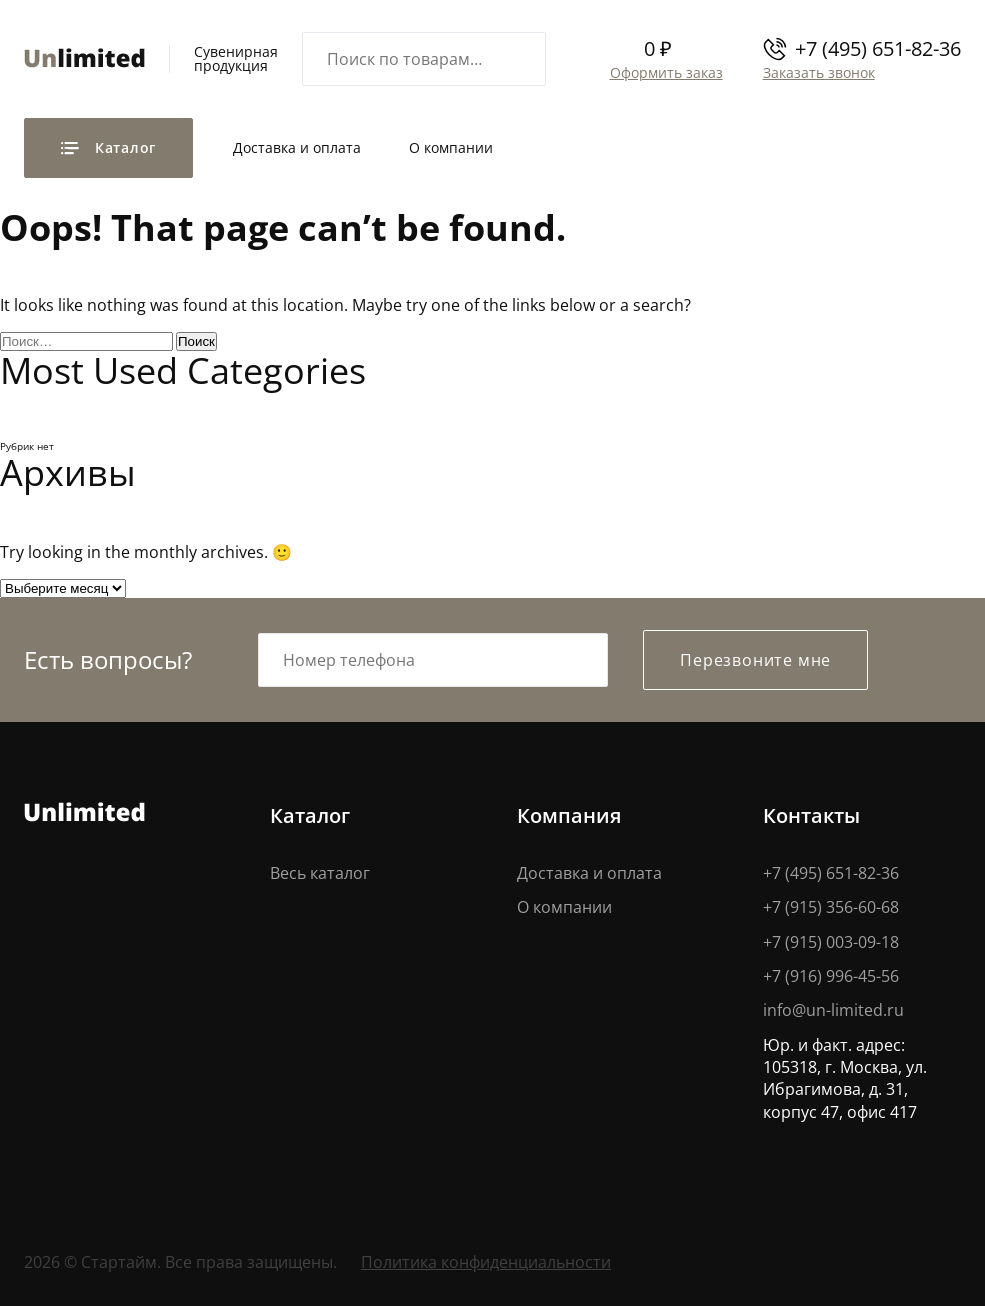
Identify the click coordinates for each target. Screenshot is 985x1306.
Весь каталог (320, 873)
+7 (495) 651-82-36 (878, 48)
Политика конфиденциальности (486, 1262)
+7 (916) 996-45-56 (831, 976)
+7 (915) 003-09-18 (831, 942)
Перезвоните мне (755, 660)
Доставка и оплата (297, 147)
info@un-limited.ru (833, 1011)
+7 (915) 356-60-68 (831, 907)
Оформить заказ (664, 72)
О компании (451, 147)
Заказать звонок (817, 72)
